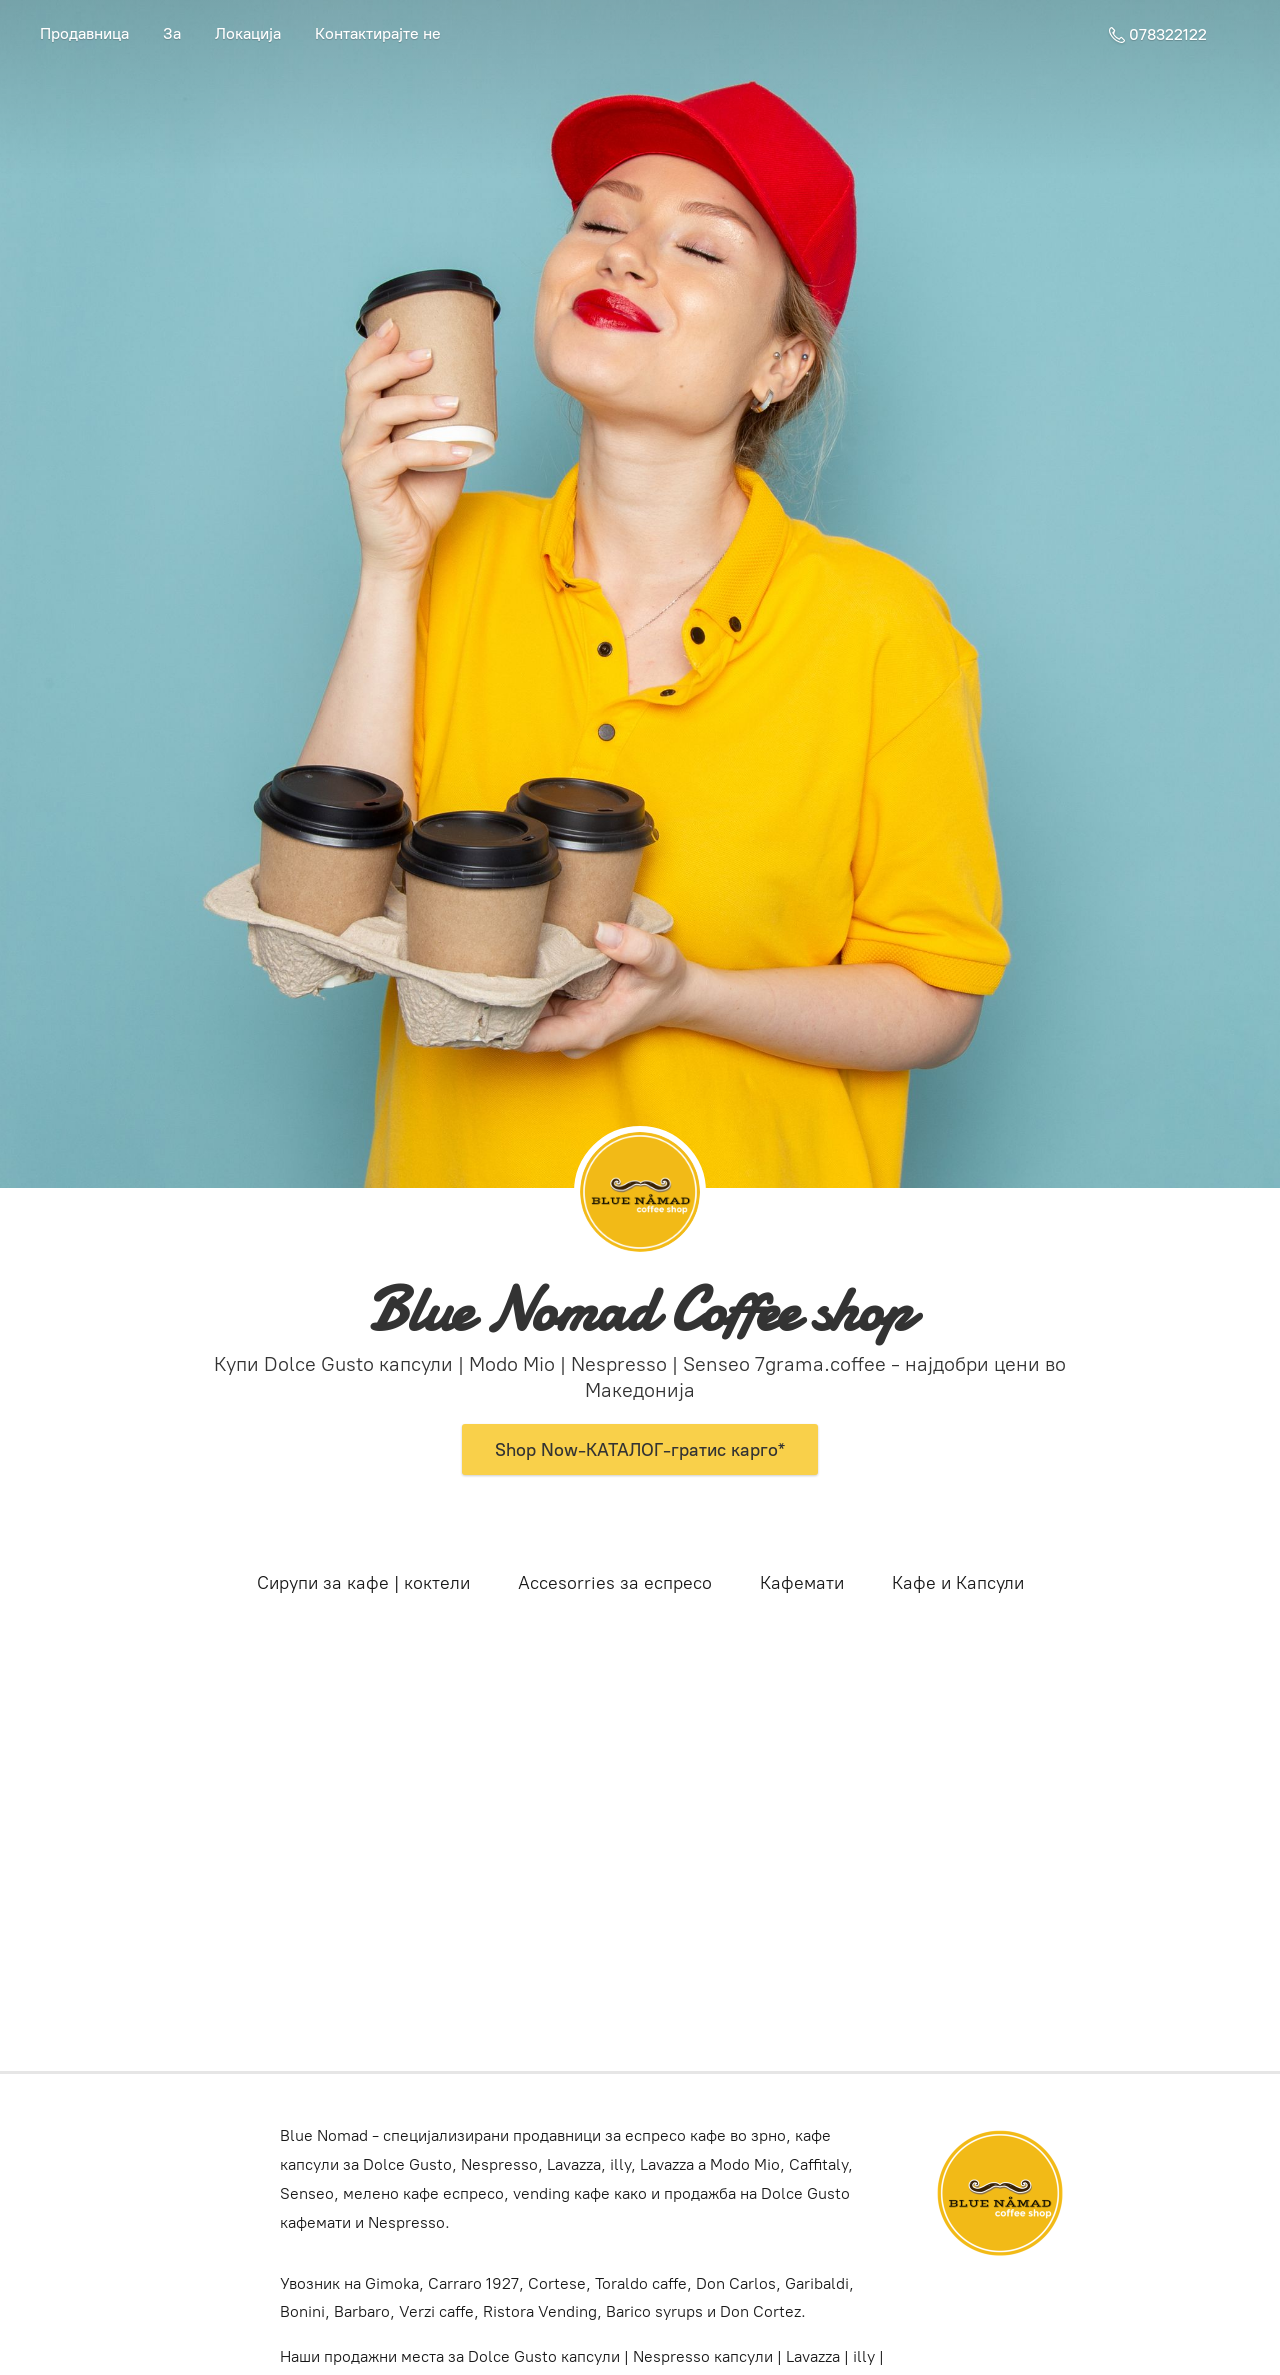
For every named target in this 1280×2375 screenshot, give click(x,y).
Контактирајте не (378, 33)
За (172, 33)
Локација (248, 33)
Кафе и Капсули (958, 1583)
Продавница (84, 33)
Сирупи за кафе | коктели (363, 1583)
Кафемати (802, 1583)
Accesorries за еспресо (615, 1583)
